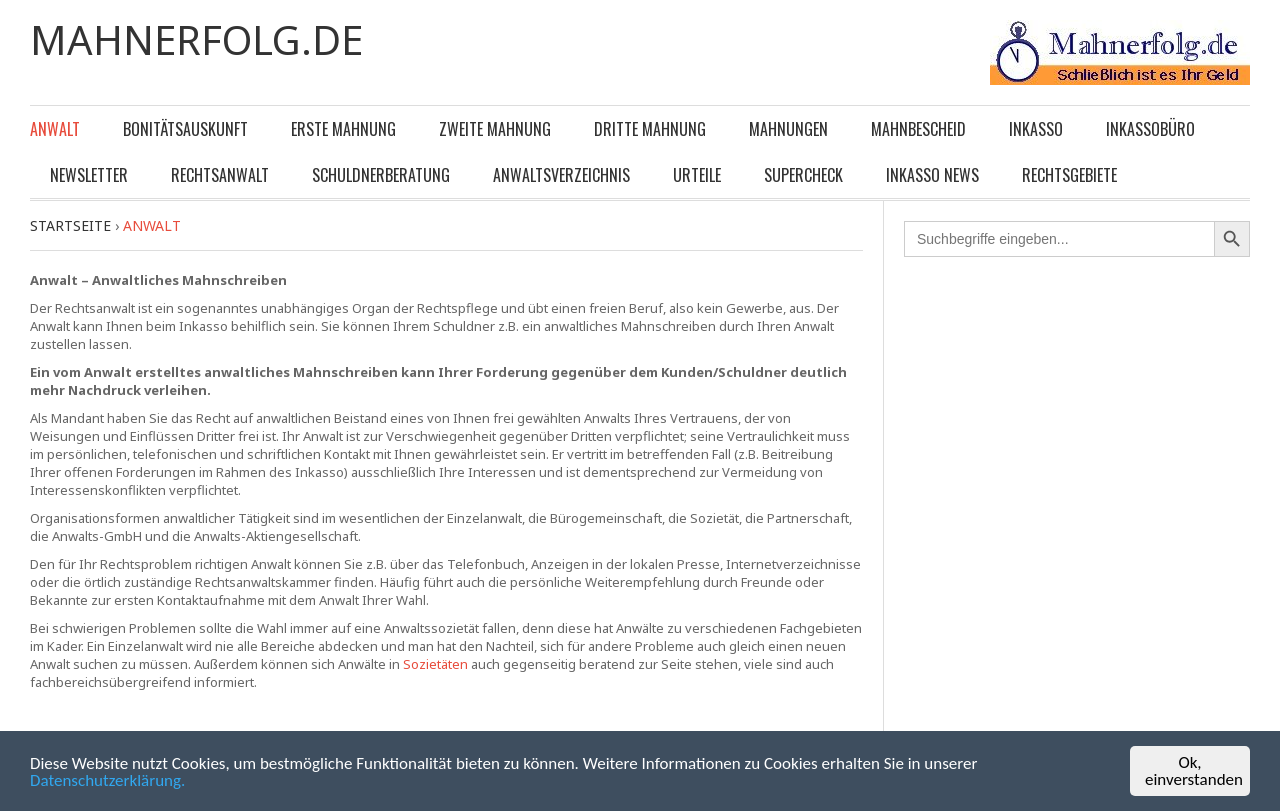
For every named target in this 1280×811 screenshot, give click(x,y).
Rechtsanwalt (220, 175)
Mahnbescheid (918, 129)
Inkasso (1036, 129)
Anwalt (55, 129)
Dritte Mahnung (650, 129)
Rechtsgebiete (1069, 175)
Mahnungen (788, 129)
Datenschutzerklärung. (107, 781)
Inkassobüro (1150, 129)
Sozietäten (435, 664)
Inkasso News (932, 175)
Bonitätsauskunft (185, 129)
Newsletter (89, 175)
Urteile (697, 175)
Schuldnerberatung (381, 175)
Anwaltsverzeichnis (561, 175)
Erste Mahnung (343, 129)
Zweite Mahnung (495, 129)
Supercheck (803, 175)
